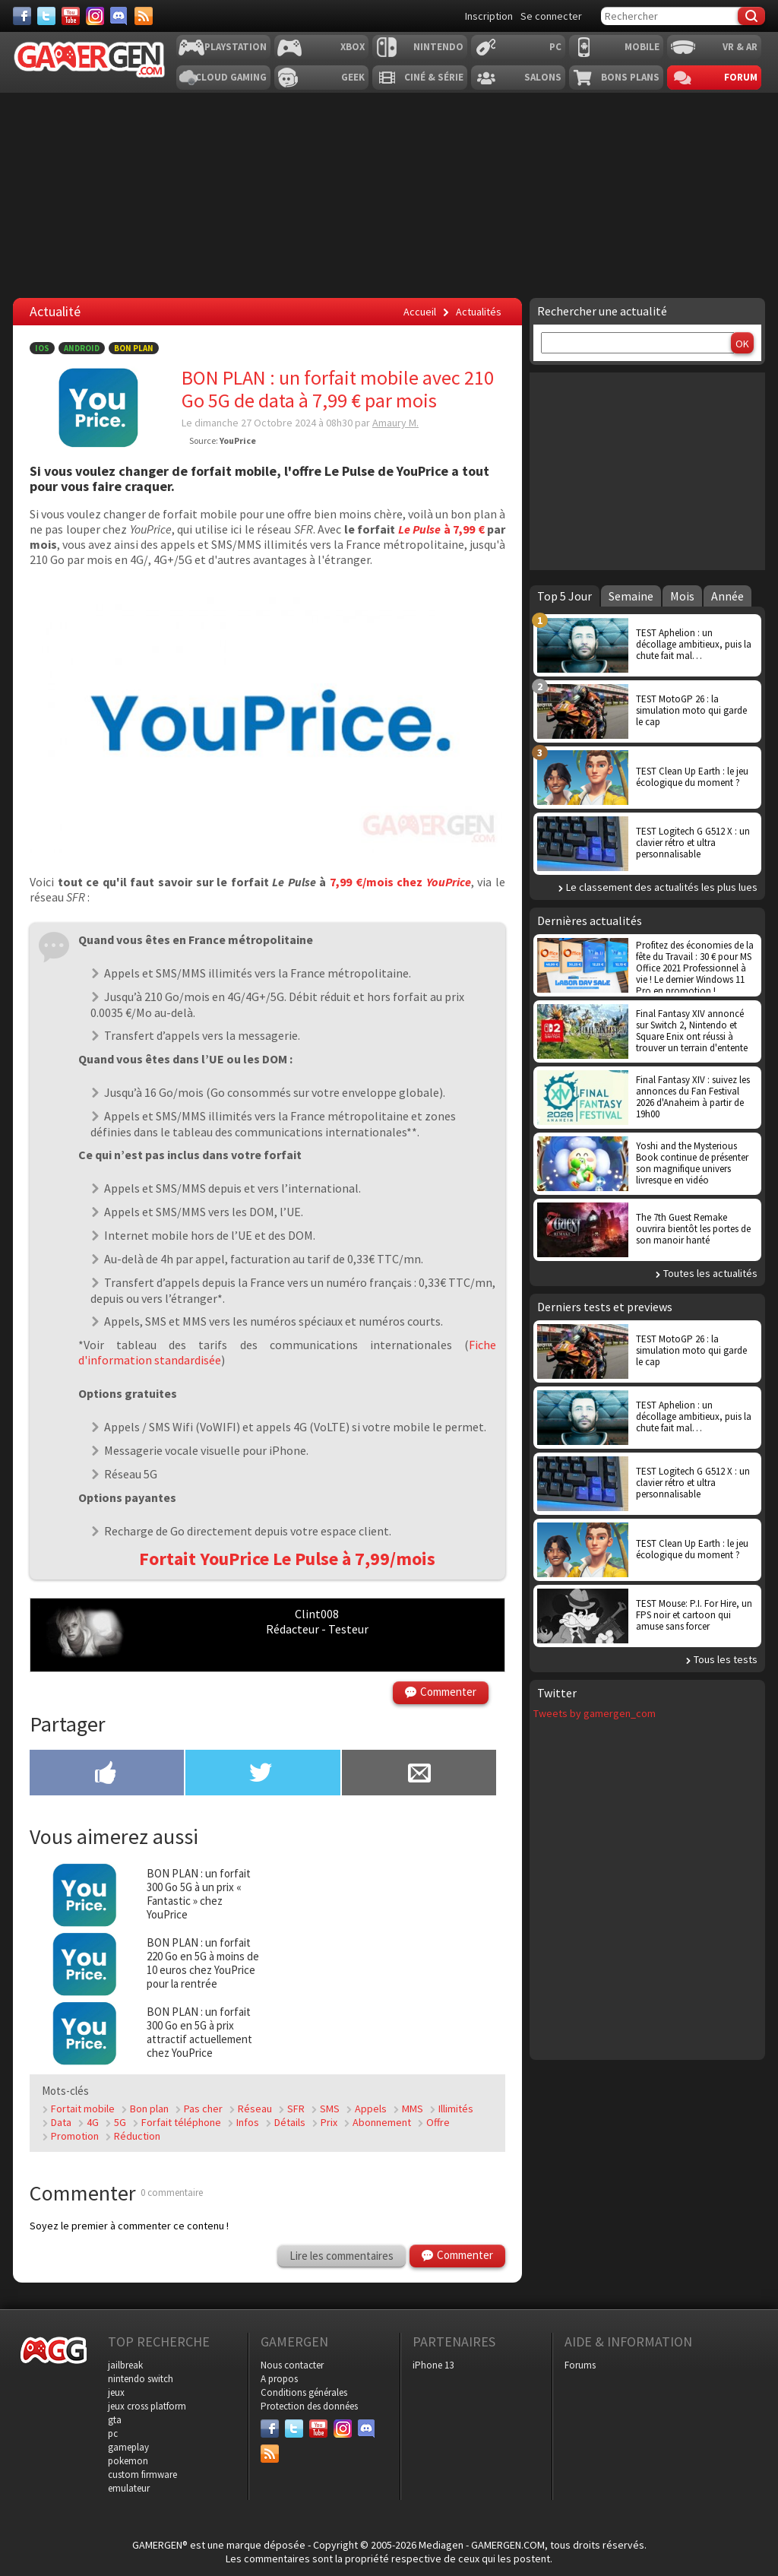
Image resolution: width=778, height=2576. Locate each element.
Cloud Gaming (231, 77)
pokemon (128, 2460)
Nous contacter (292, 2365)
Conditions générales (304, 2392)
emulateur (129, 2488)
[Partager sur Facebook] (107, 1774)
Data (61, 2122)
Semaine (631, 596)
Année (727, 596)
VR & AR (740, 46)
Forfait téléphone (181, 2122)
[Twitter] (46, 16)
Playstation (235, 46)
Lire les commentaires (341, 2255)
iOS (42, 348)
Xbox (352, 46)
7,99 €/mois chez (399, 881)
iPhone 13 (433, 2365)
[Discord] (119, 16)
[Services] (143, 16)
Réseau (255, 2108)
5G (120, 2122)
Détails (289, 2122)
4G (93, 2122)
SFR (296, 2108)
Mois (682, 596)
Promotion (75, 2136)
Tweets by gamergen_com (594, 1713)
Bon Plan (133, 348)
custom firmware (142, 2474)
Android (82, 348)
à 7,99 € (441, 529)
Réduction (137, 2136)
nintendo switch (140, 2378)
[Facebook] (22, 16)
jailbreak (125, 2365)
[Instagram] (95, 16)
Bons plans (630, 77)
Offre (438, 2122)
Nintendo (438, 46)
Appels (371, 2108)
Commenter (448, 1691)
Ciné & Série (433, 77)
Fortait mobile (83, 2108)
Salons (542, 77)
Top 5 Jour (564, 596)
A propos (279, 2378)
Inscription (489, 16)
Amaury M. (395, 422)
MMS (412, 2108)
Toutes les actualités (710, 1273)
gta (115, 2419)
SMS (330, 2108)
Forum (740, 77)
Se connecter (551, 16)
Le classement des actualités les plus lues (661, 887)
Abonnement (382, 2122)
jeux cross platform (147, 2406)
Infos (247, 2122)
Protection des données (309, 2406)
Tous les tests (725, 1659)
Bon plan (149, 2108)
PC (555, 46)
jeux (116, 2392)
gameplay (128, 2447)
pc (113, 2433)
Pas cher (203, 2108)
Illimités (455, 2108)
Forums (580, 2365)
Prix (329, 2122)
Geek (353, 77)
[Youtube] (71, 16)
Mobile (642, 46)
